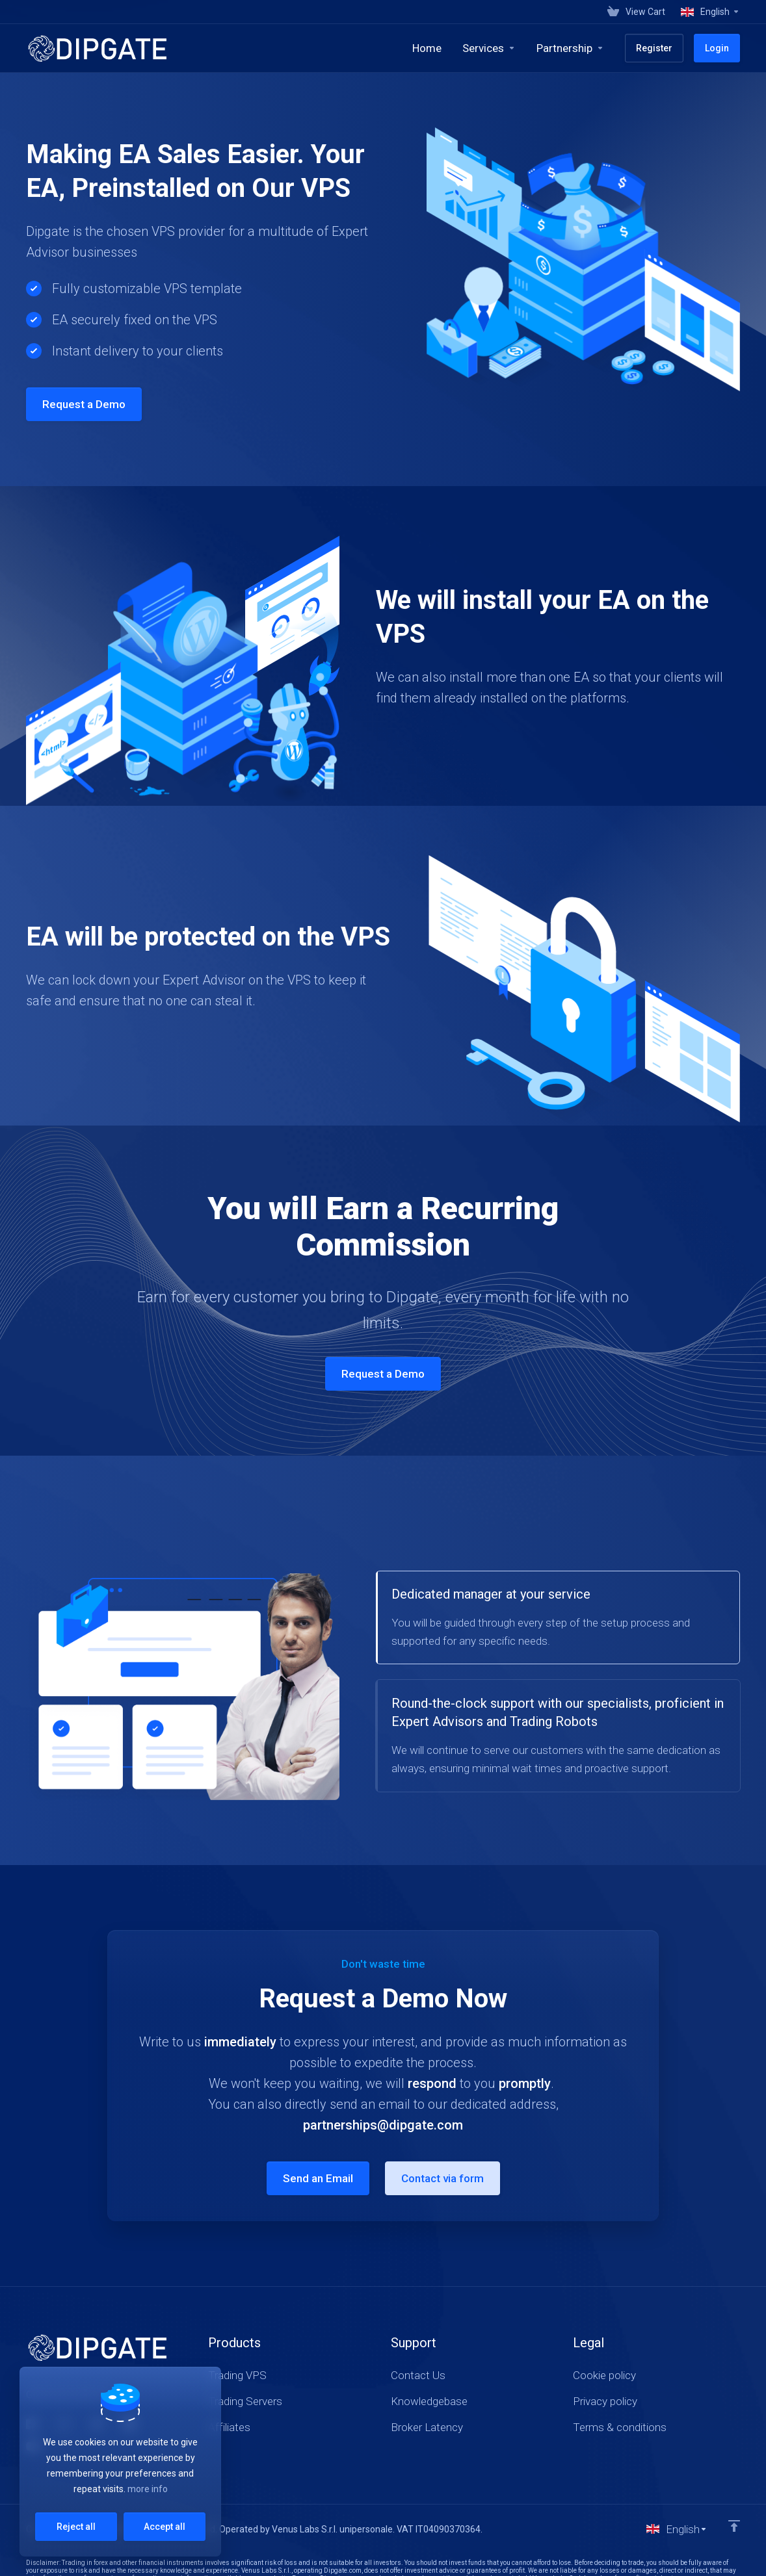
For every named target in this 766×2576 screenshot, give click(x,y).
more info (147, 2489)
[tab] (558, 1617)
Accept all (164, 2526)
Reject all (76, 2526)
